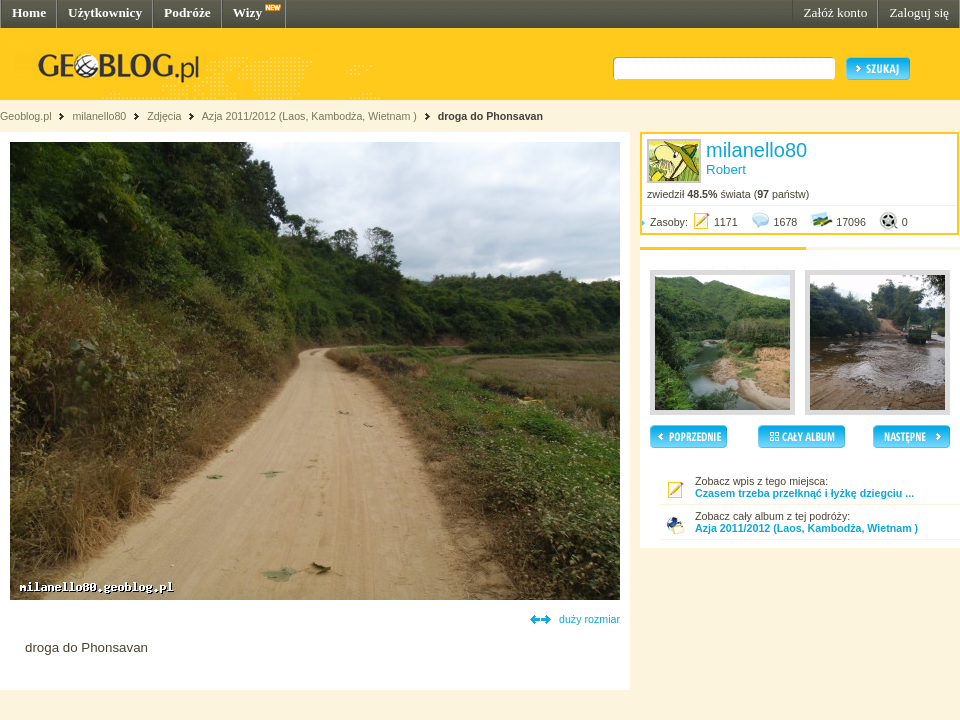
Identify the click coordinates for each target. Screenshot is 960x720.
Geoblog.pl (26, 116)
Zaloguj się (919, 12)
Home (29, 12)
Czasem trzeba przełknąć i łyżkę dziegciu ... (804, 493)
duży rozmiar (589, 619)
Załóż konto (835, 12)
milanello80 (99, 116)
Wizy (247, 12)
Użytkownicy (105, 12)
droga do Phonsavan (490, 116)
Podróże (187, 12)
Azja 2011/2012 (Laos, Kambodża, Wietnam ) (309, 116)
